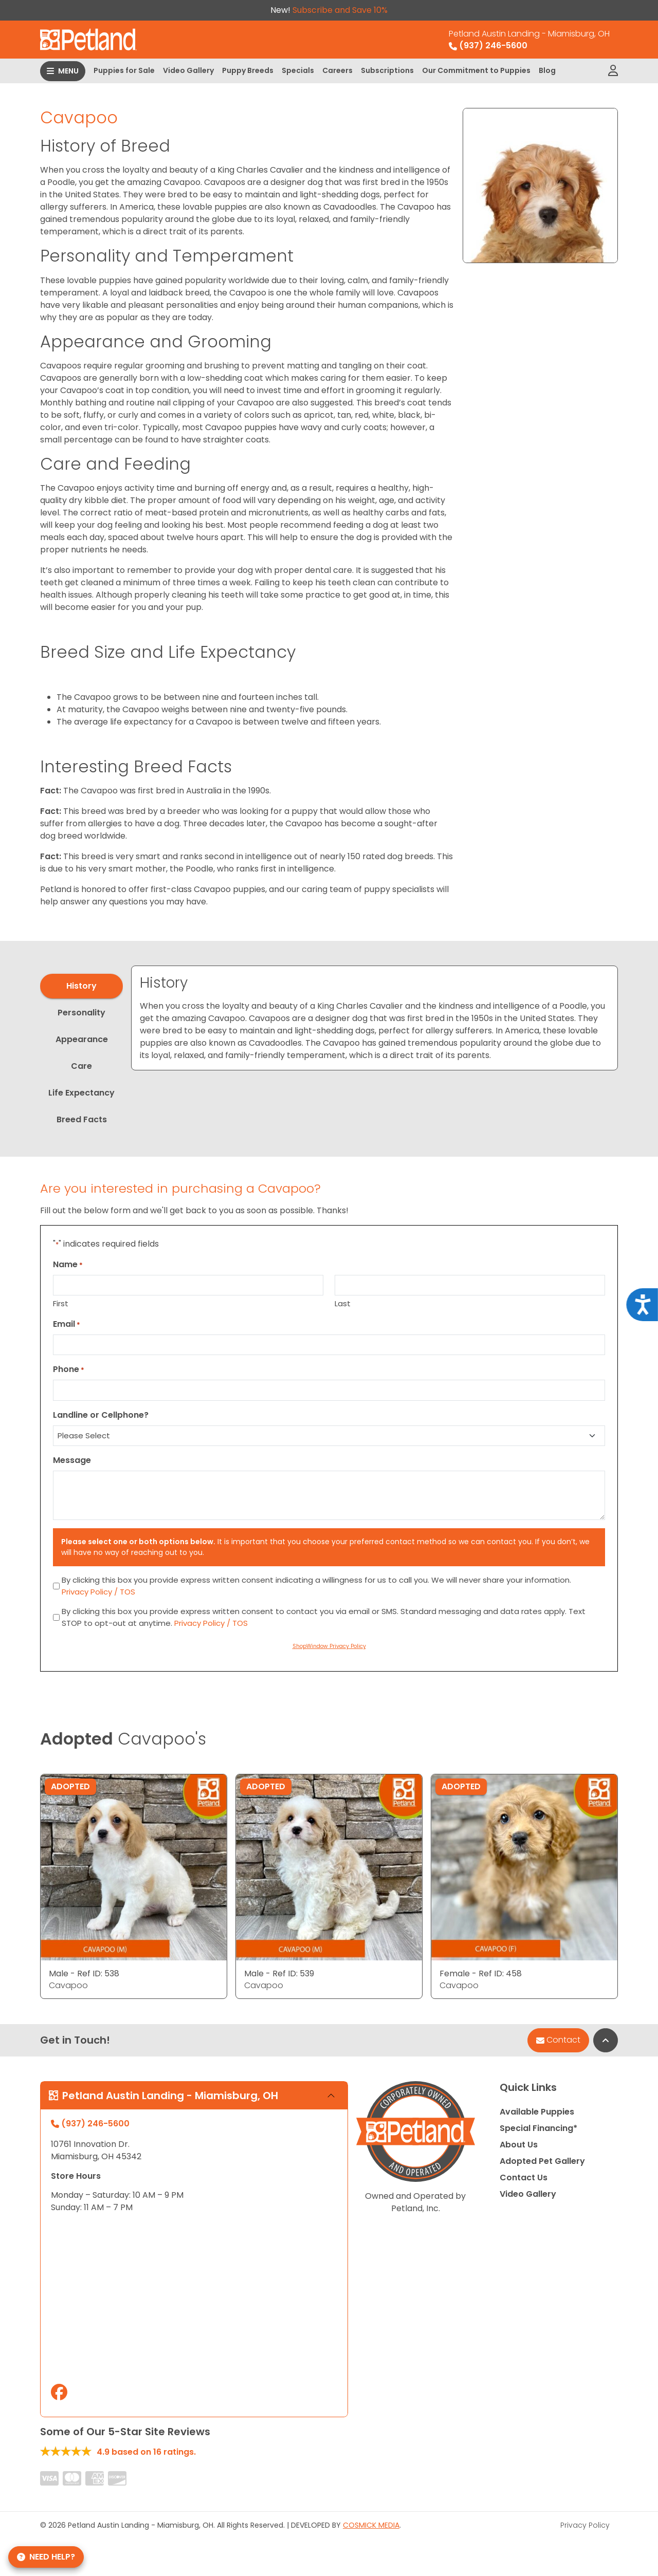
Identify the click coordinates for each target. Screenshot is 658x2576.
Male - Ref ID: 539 (279, 1973)
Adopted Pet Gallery (542, 2161)
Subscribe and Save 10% (340, 10)
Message (72, 1460)
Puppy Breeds (247, 70)
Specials (298, 70)
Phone (68, 1369)
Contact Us (523, 2177)
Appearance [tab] (82, 1039)
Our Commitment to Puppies (476, 70)
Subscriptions (387, 70)
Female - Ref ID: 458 (481, 1973)
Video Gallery (188, 70)
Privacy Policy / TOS (98, 1591)
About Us (519, 2145)
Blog (547, 70)
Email (66, 1324)
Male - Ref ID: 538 (84, 1973)
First (60, 1303)
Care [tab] (81, 1066)
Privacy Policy (585, 2525)
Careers (337, 70)
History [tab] (81, 986)
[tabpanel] (374, 1018)
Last (343, 1303)
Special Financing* (538, 2128)
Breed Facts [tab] (82, 1119)
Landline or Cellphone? (101, 1415)
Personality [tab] (81, 1012)
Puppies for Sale (124, 70)
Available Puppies (537, 2112)
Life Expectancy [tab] (81, 1093)
